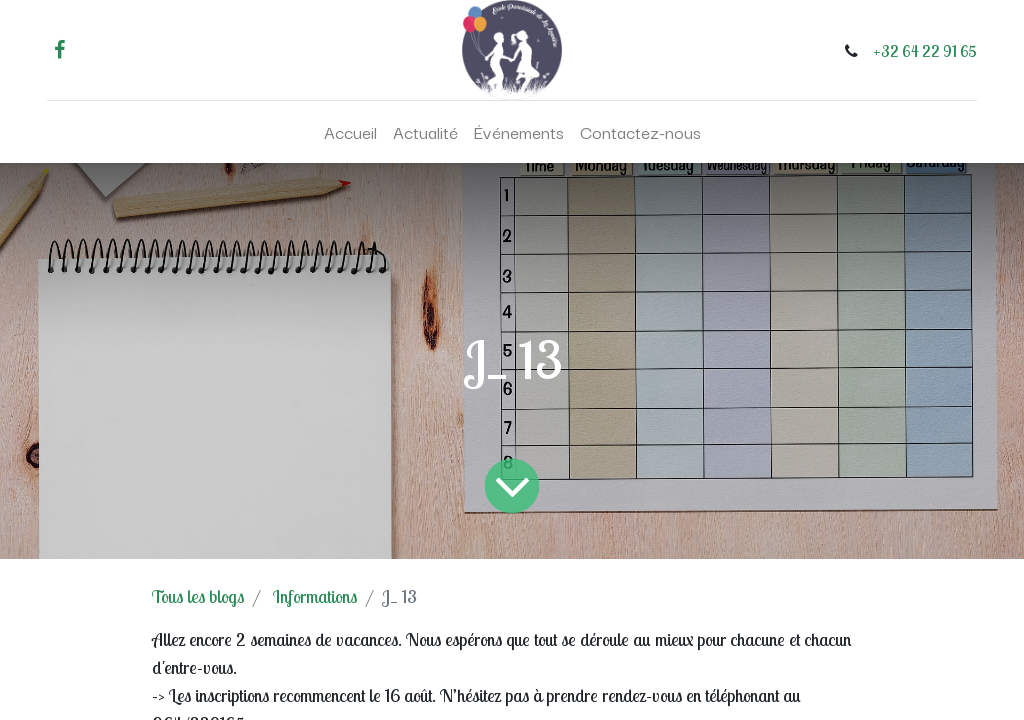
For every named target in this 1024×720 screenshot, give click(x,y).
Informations (315, 596)
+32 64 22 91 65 (925, 51)
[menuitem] (350, 132)
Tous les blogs (198, 596)
